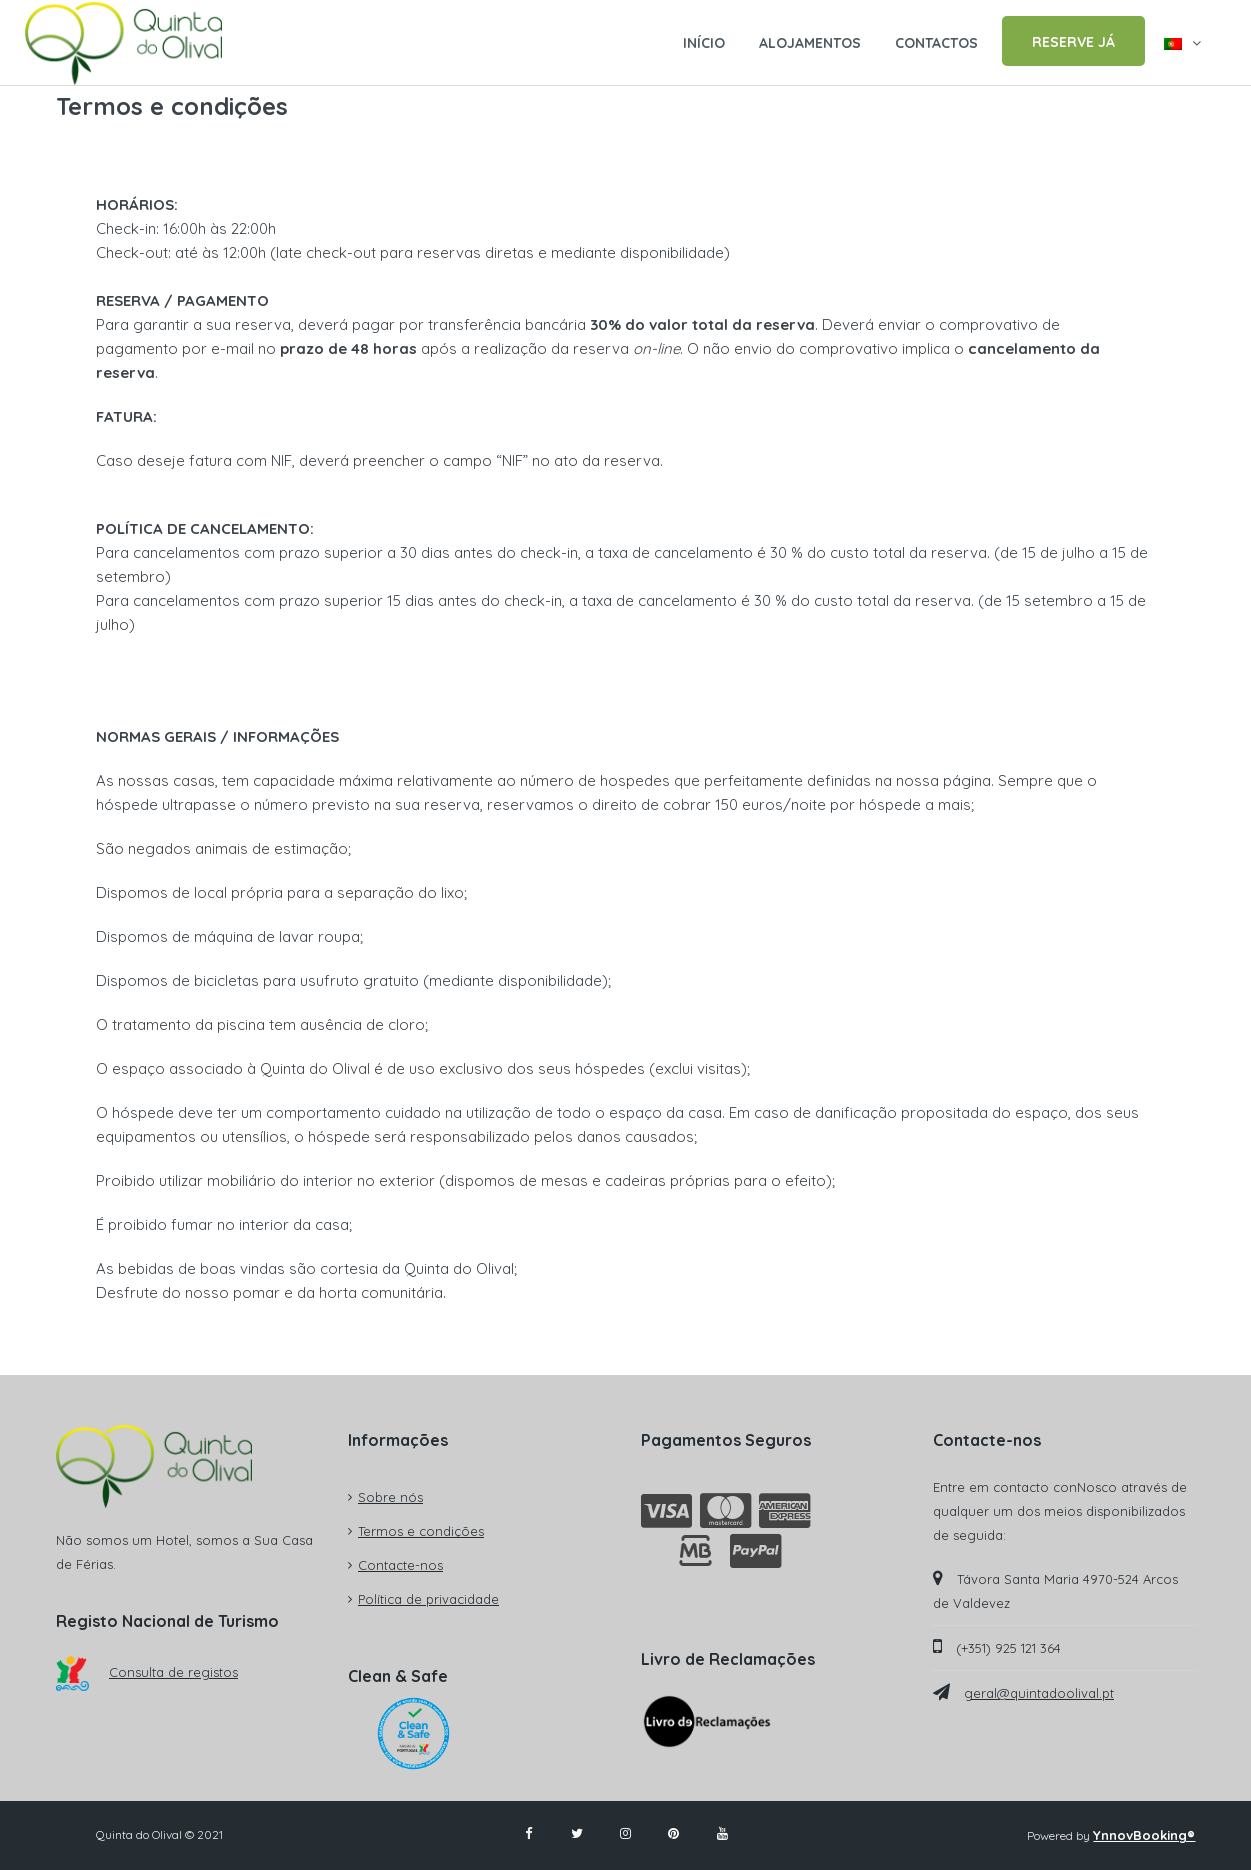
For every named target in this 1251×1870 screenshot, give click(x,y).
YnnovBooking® (1144, 1835)
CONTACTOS (936, 43)
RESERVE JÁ (1073, 42)
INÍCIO (704, 43)
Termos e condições (421, 1531)
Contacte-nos (400, 1565)
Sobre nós (390, 1497)
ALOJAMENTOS (810, 43)
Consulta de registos (147, 1672)
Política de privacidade (428, 1599)
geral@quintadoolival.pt (1039, 1693)
